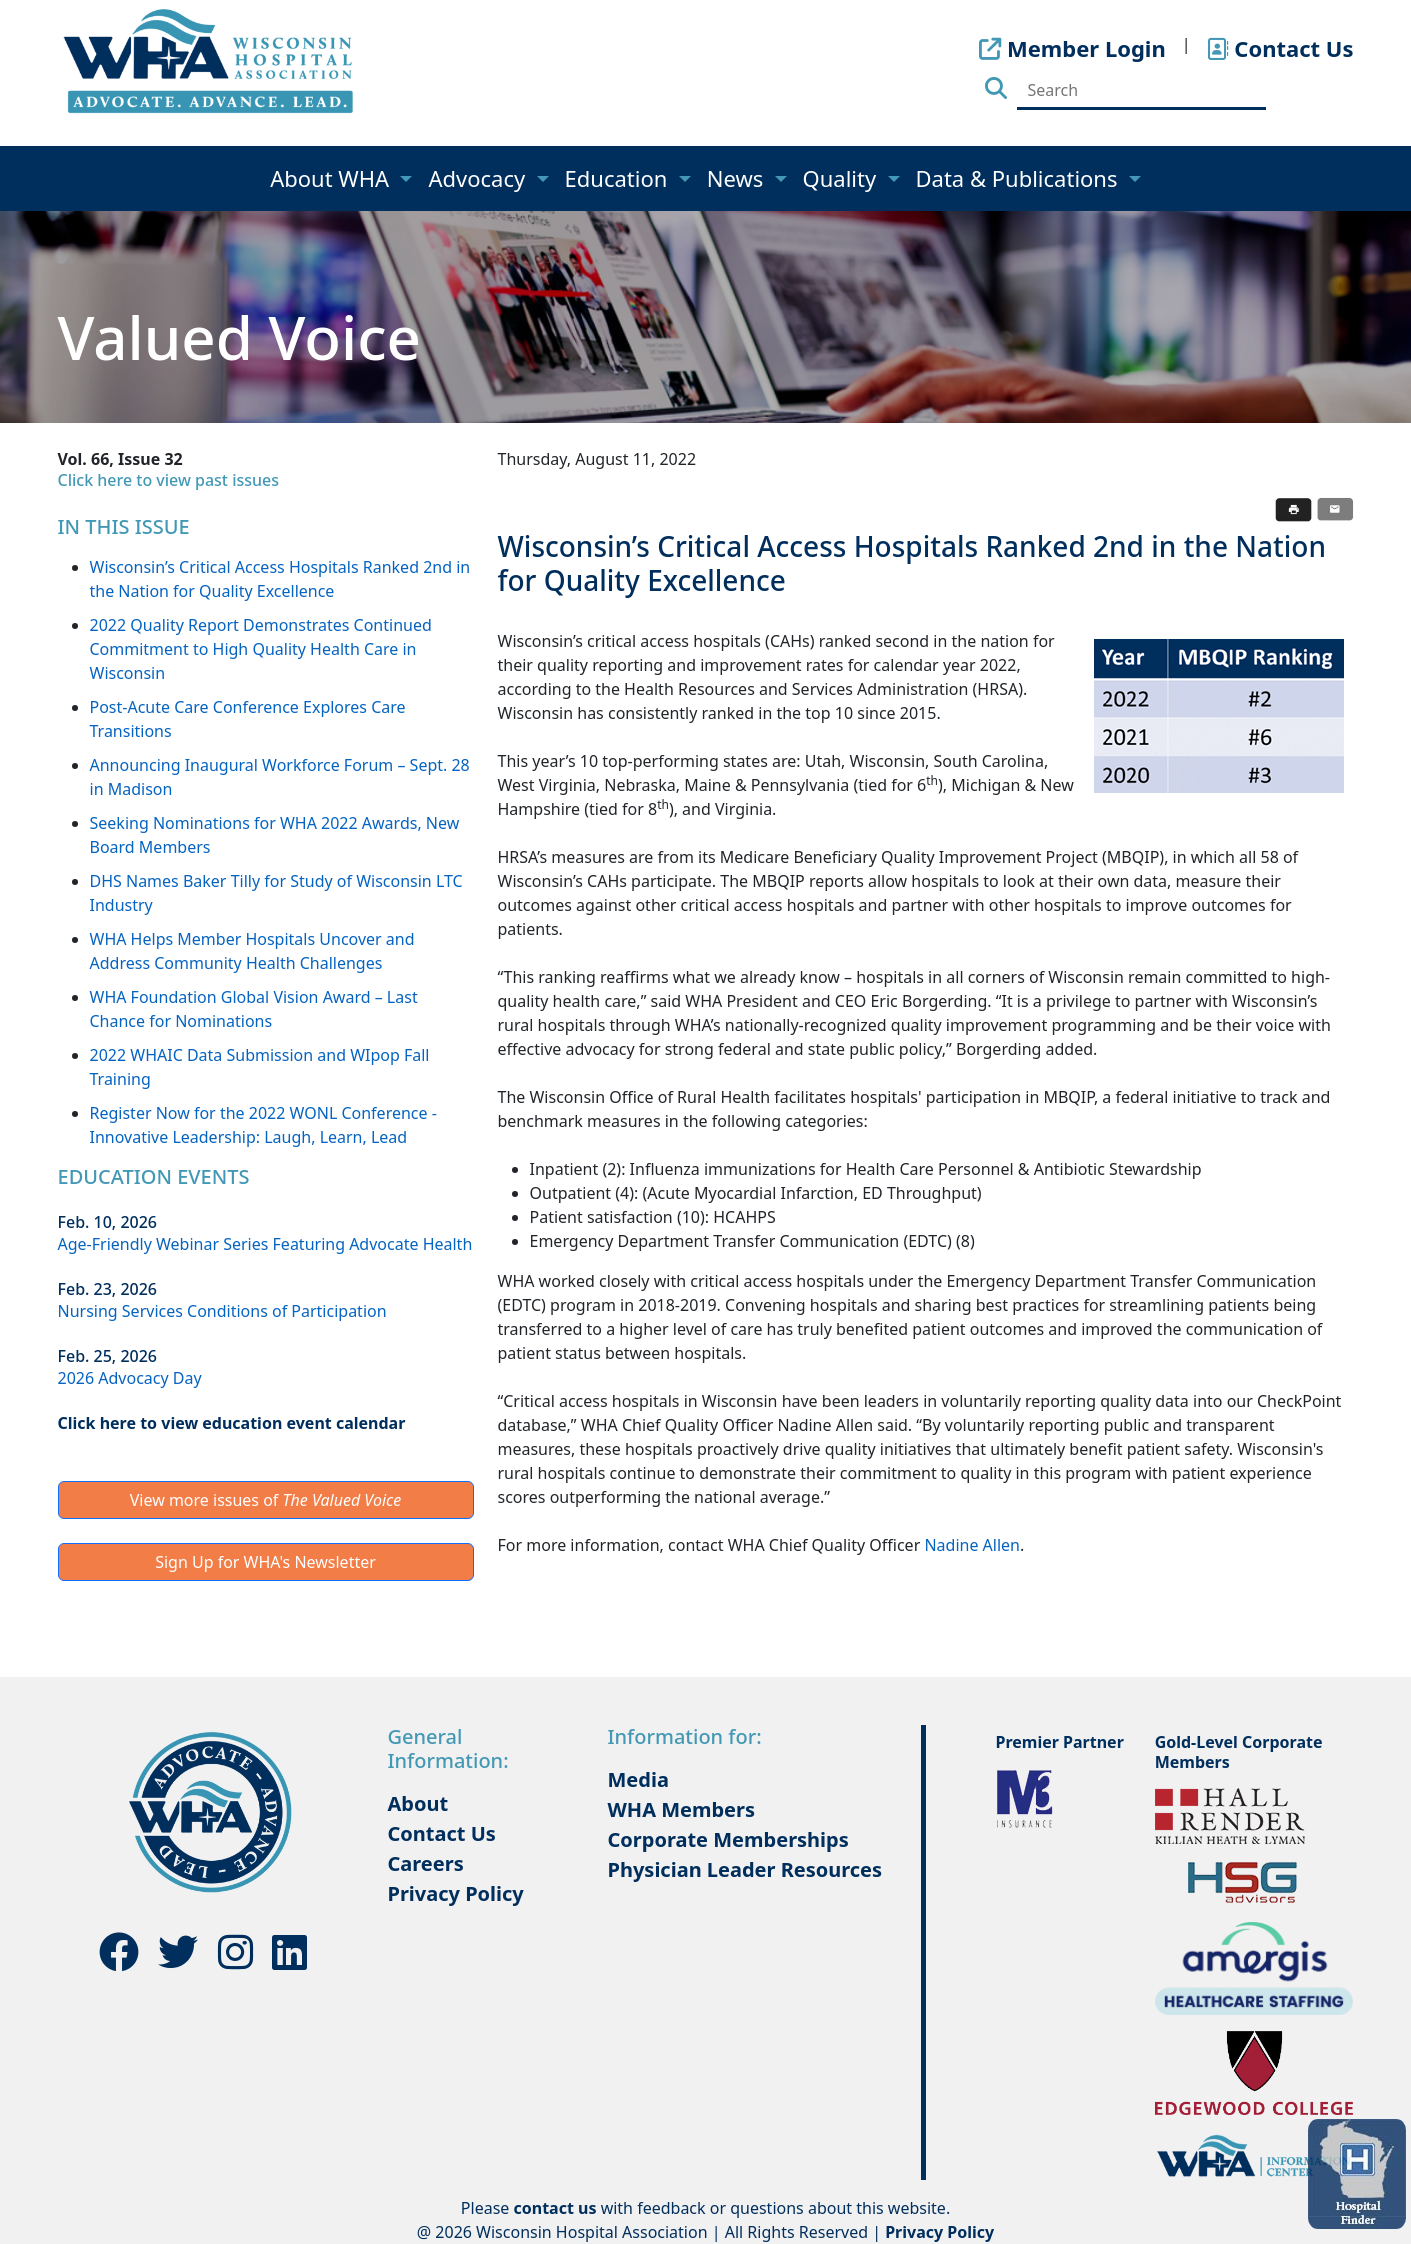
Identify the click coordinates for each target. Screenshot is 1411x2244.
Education (619, 178)
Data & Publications (1020, 178)
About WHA (332, 178)
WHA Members (682, 1809)
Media (638, 1779)
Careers (426, 1863)
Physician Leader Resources (745, 1869)
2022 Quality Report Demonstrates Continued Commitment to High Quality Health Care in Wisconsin (261, 649)
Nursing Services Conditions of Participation (222, 1311)
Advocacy (479, 178)
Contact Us (442, 1833)
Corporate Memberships (728, 1839)
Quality (842, 178)
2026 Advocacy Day (130, 1378)
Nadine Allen (972, 1545)
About (418, 1803)
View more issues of (266, 1500)
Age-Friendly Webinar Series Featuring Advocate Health (265, 1244)
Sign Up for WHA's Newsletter (265, 1562)
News (738, 178)
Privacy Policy (456, 1893)
